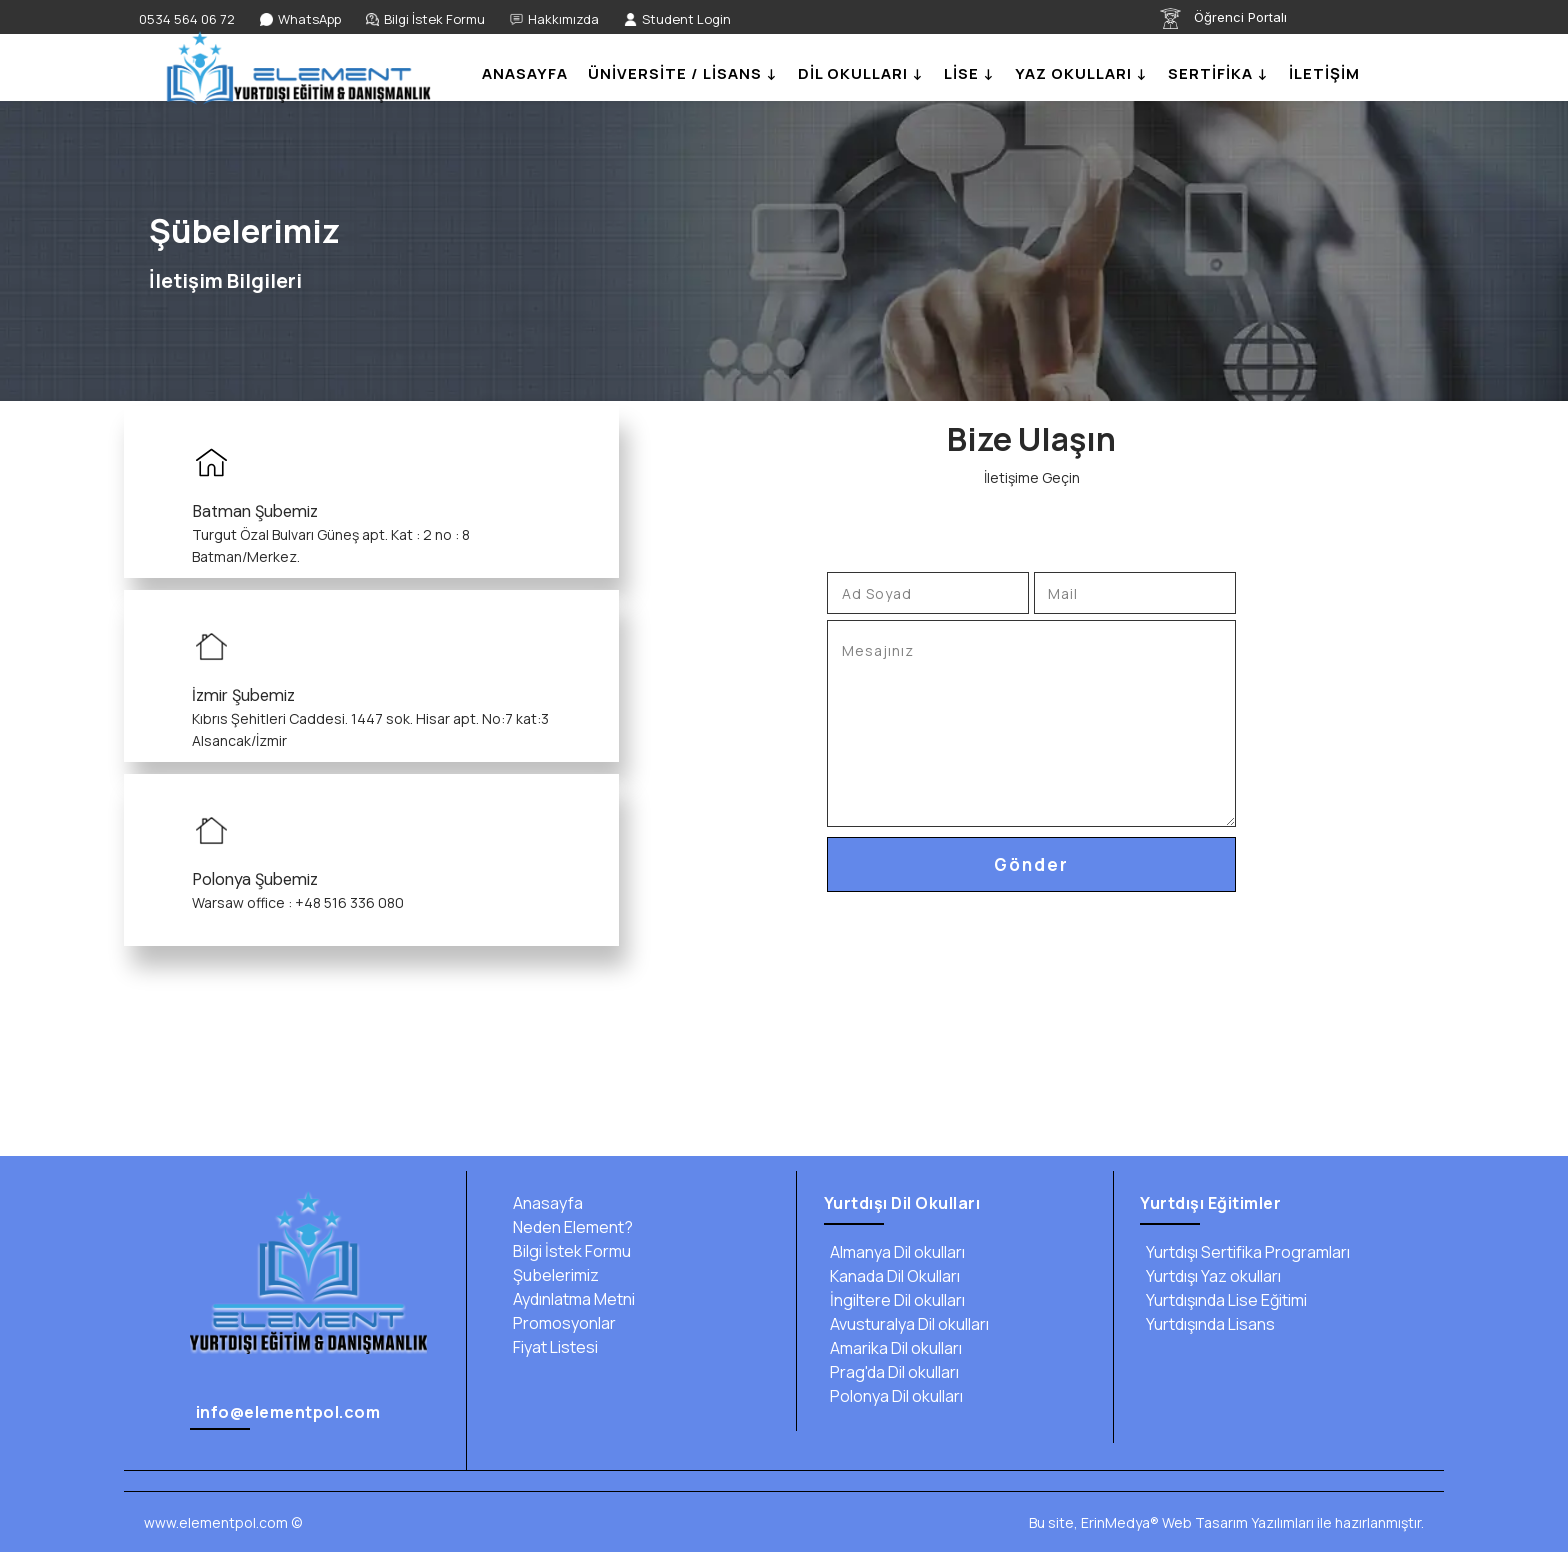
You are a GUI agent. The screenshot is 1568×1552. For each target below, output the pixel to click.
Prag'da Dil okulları (891, 1372)
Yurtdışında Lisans (1207, 1324)
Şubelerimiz (553, 1275)
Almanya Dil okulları (894, 1252)
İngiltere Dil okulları (894, 1300)
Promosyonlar (561, 1323)
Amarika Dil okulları (893, 1348)
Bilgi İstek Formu (569, 1251)
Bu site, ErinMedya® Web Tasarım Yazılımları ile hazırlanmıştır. (1226, 1522)
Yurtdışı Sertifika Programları (1245, 1252)
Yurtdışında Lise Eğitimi (1223, 1300)
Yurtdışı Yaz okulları (1210, 1276)
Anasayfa (545, 1203)
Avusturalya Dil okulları (906, 1324)
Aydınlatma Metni (571, 1299)
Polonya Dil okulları (893, 1396)
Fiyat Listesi (552, 1347)
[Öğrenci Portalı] (1250, 18)
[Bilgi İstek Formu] (425, 20)
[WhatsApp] (300, 20)
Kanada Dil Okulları (892, 1276)
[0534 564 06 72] (184, 20)
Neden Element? (570, 1227)
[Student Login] (677, 20)
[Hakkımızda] (554, 20)
